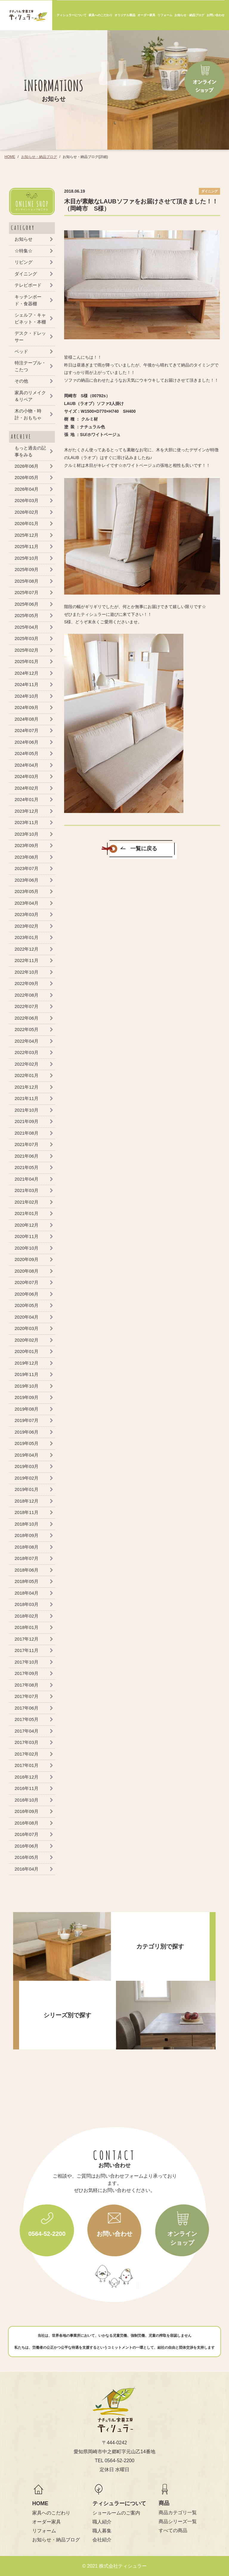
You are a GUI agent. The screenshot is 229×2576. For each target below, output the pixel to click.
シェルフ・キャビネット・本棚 (30, 318)
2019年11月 (26, 1374)
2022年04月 (26, 1041)
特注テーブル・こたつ (30, 366)
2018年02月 (26, 1615)
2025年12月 (26, 535)
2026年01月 (26, 523)
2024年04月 (26, 765)
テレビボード (28, 285)
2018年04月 (26, 1592)
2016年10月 (26, 1799)
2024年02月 (26, 788)
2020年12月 (26, 1225)
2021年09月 (26, 1121)
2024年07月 (26, 730)
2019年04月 (26, 1454)
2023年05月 (26, 891)
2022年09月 (26, 983)
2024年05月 (26, 753)
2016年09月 (26, 1811)
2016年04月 (26, 1868)
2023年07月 (26, 868)
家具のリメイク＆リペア (30, 396)
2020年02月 (26, 1340)
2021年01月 (26, 1213)
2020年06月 (26, 1294)
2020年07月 (26, 1282)
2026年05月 (26, 477)
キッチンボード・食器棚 (28, 300)
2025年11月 (26, 546)
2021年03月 (26, 1190)
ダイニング (26, 273)
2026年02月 (26, 512)
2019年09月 (26, 1397)
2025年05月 (26, 615)
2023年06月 (26, 880)
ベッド (21, 351)
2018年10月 (26, 1523)
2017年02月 (26, 1753)
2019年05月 (26, 1443)
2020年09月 (26, 1259)
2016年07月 (26, 1834)
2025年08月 (26, 581)
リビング (24, 262)
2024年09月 (26, 707)
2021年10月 (26, 1110)
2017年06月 (26, 1707)
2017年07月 (26, 1696)
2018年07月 (26, 1558)
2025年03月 (26, 638)
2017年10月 (26, 1661)
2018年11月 (26, 1512)
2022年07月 (26, 1006)
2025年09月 (26, 569)
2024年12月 (26, 673)
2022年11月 (26, 960)
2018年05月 (26, 1581)
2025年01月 (26, 661)
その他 (21, 380)
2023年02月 (26, 926)
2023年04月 (26, 903)
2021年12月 (26, 1087)
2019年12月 (26, 1363)
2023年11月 (26, 822)
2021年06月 (26, 1156)
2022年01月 (26, 1075)
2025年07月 (26, 592)
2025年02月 (26, 650)
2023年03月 (26, 914)
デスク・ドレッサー (30, 337)
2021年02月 (26, 1202)
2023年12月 (26, 811)
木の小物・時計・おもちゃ (28, 414)
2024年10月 (26, 696)
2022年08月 (26, 995)
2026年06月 (26, 466)
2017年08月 (26, 1684)
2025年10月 (26, 558)
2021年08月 (26, 1133)
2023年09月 (26, 845)
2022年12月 (26, 949)
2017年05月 (26, 1719)
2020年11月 (26, 1236)
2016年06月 (26, 1845)
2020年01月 (26, 1351)
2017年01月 (26, 1765)
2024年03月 (26, 776)
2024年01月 (26, 799)
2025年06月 (26, 604)
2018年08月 (26, 1546)
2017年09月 (26, 1673)
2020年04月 (26, 1317)
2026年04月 (26, 489)
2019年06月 (26, 1431)
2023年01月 (26, 937)
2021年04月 (26, 1179)
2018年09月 (26, 1535)
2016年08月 (26, 1822)
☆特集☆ (24, 250)
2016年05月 (26, 1857)
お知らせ (24, 239)
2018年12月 (26, 1500)
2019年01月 (26, 1489)
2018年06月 (26, 1569)
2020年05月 (26, 1305)
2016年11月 (26, 1788)
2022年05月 (26, 1029)
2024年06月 (26, 742)
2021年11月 (26, 1098)
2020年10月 (26, 1248)
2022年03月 (26, 1052)
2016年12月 (26, 1776)
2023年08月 (26, 857)
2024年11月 (26, 684)
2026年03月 (26, 500)
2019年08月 (26, 1408)
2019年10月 (26, 1386)
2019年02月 (26, 1477)
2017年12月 (26, 1638)
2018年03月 (26, 1604)
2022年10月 (26, 972)
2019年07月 (26, 1420)
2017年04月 (26, 1730)
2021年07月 (26, 1144)
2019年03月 (26, 1466)
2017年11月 (26, 1650)
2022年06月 (26, 1018)
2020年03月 (26, 1328)
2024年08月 (26, 719)
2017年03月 (26, 1742)
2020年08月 (26, 1271)
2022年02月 (26, 1064)
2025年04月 (26, 627)
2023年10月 (26, 834)
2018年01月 (26, 1627)
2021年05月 (26, 1167)
